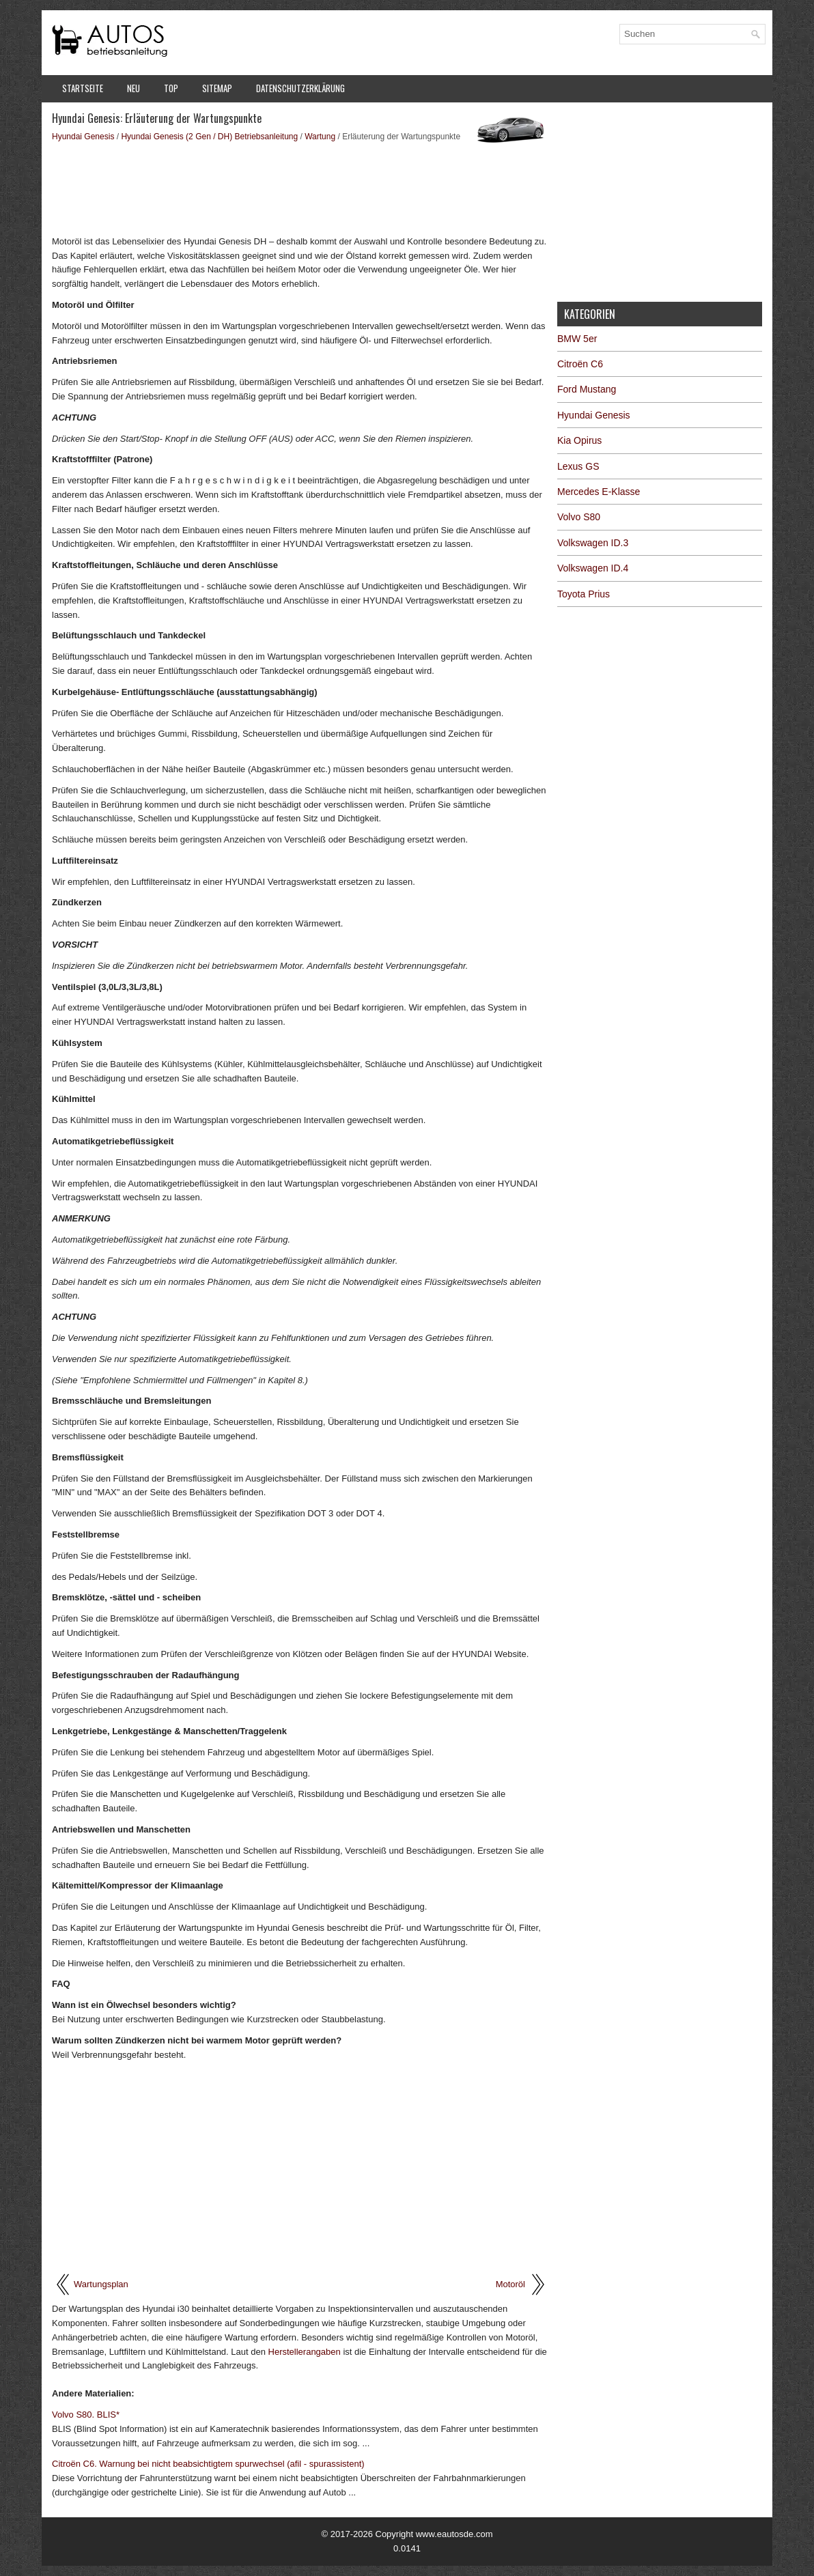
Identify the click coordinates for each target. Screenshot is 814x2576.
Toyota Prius (583, 594)
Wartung (320, 136)
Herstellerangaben (304, 2352)
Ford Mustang (586, 389)
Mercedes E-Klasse (598, 491)
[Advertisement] (299, 188)
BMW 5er (577, 338)
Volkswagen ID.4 (592, 568)
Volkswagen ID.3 (592, 542)
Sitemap (217, 88)
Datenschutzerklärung (300, 88)
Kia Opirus (579, 440)
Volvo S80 (578, 516)
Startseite (82, 88)
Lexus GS (578, 466)
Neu (133, 88)
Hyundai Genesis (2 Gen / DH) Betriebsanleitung (209, 136)
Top (171, 88)
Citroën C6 (580, 363)
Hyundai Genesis (83, 136)
